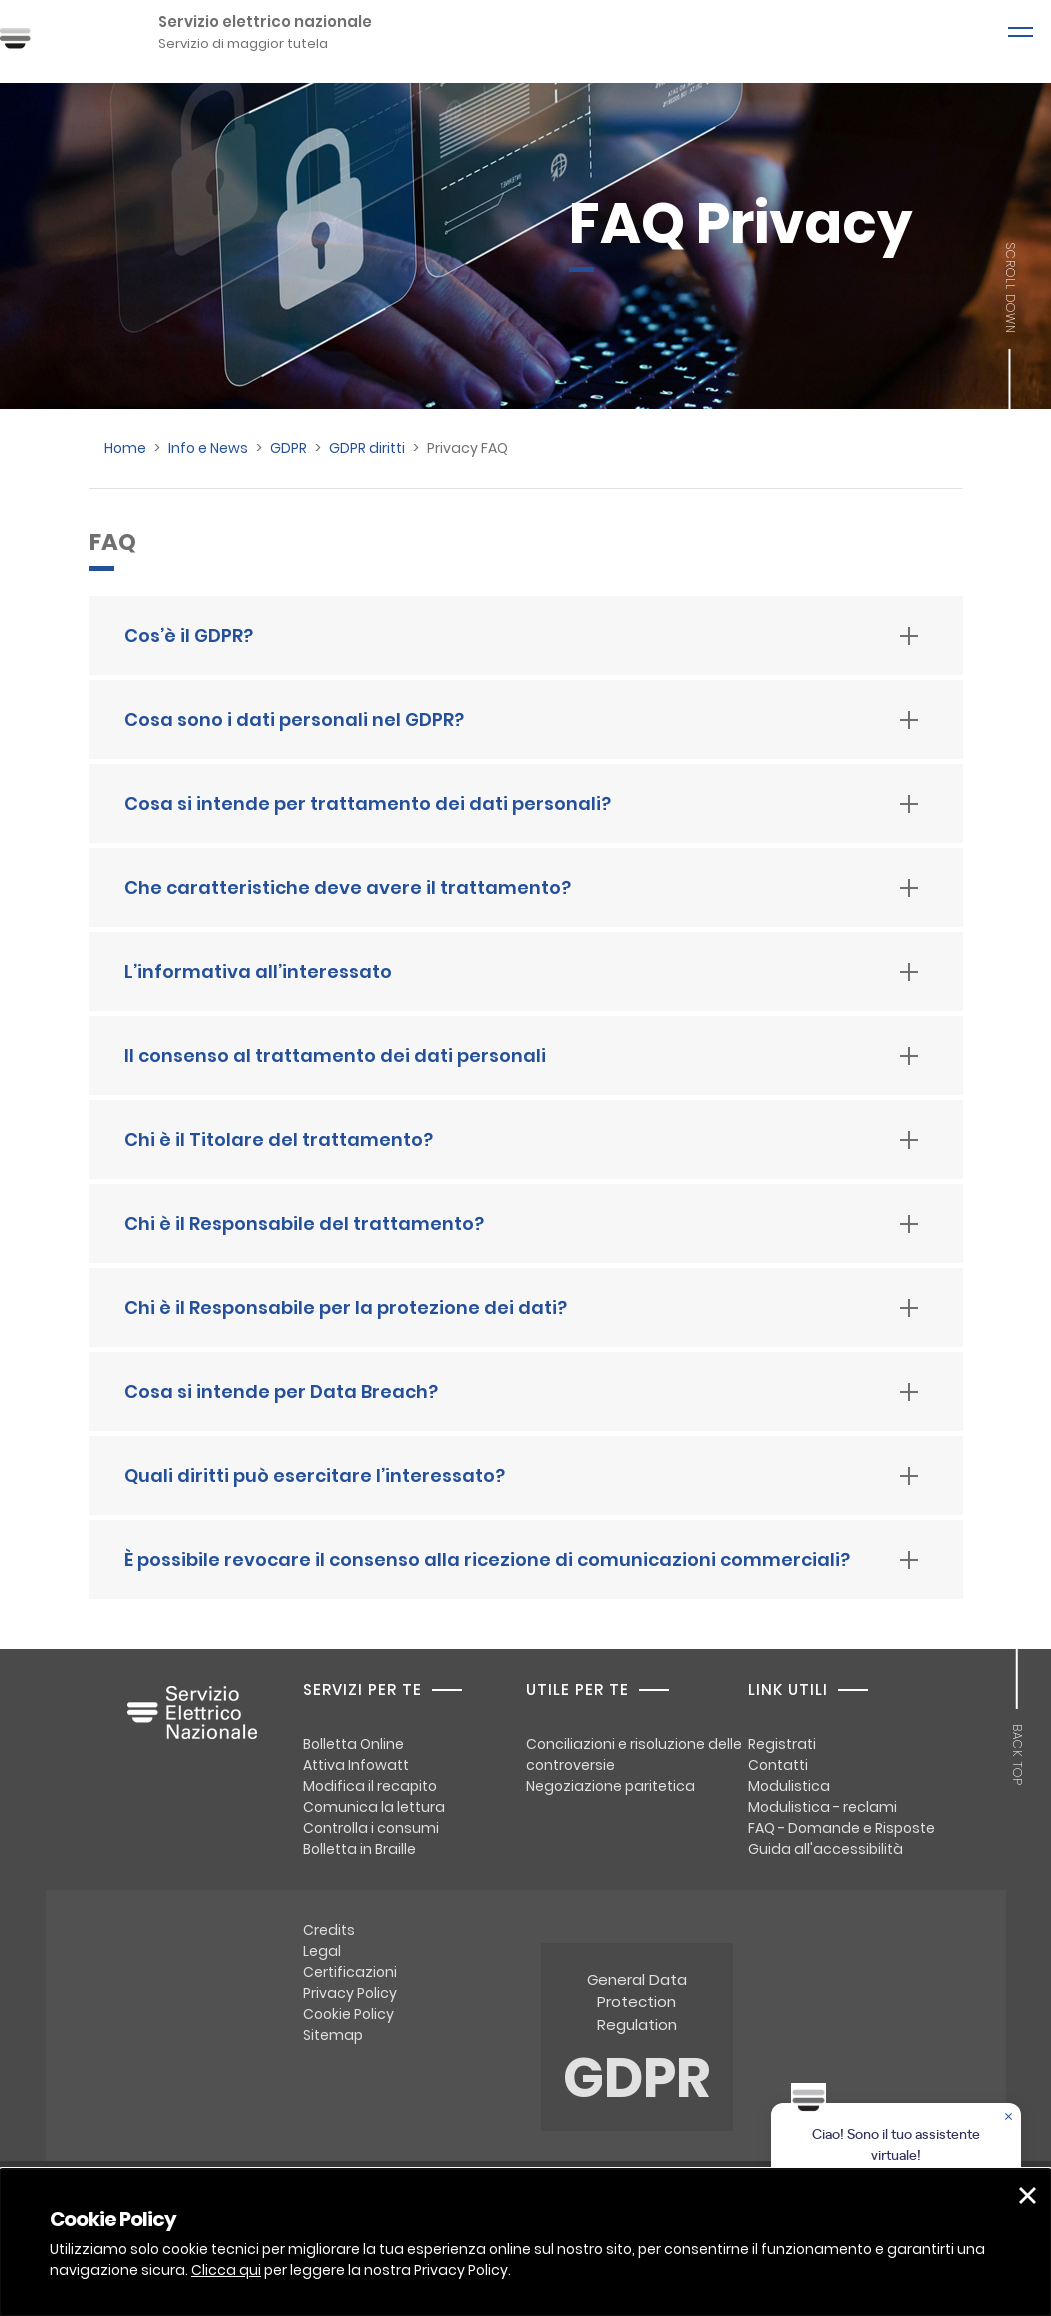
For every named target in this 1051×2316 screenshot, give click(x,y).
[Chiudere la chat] (1010, 2118)
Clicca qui (226, 2270)
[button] (1027, 2195)
